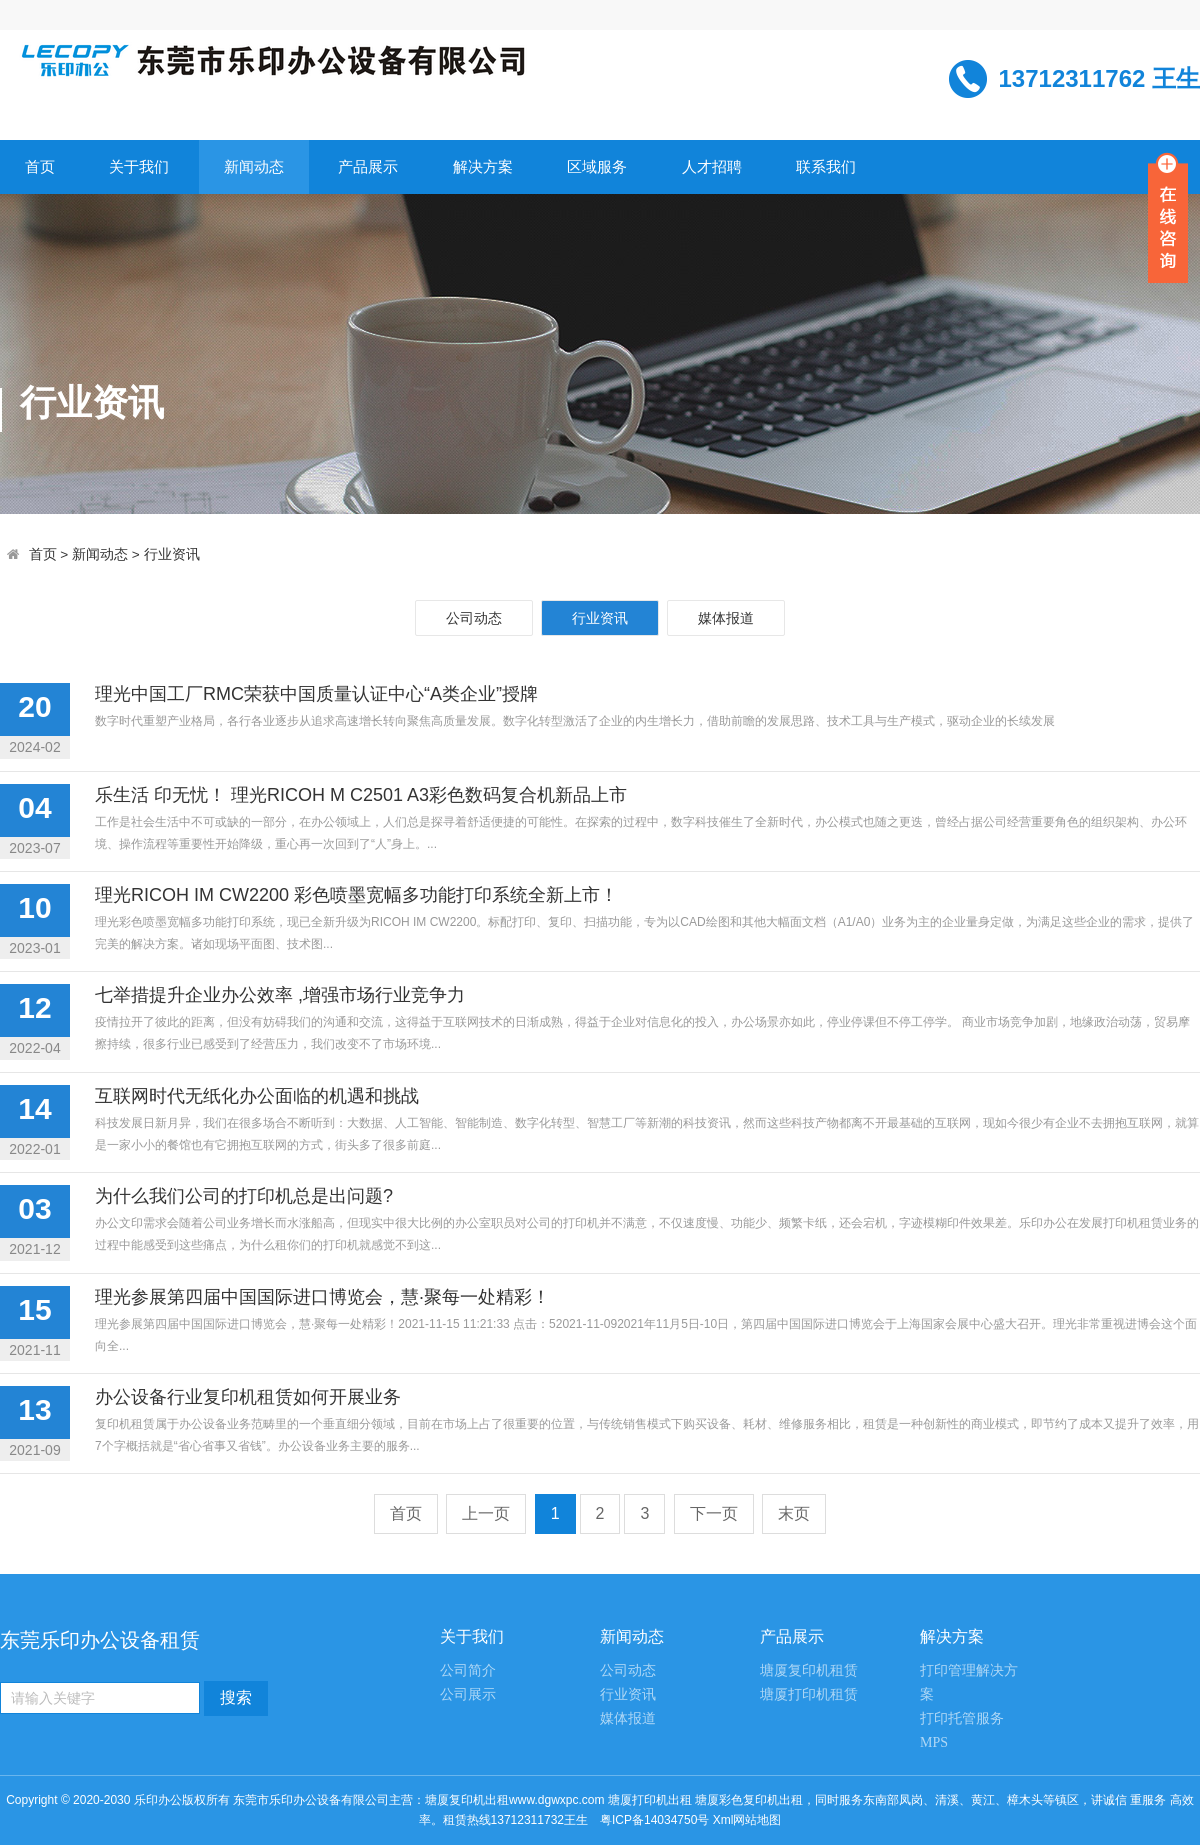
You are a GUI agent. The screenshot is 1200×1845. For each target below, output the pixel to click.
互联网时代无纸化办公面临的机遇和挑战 (257, 1096)
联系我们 (826, 166)
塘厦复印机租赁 (809, 1670)
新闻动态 (254, 166)
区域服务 (597, 166)
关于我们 (139, 166)
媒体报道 (726, 618)
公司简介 (468, 1670)
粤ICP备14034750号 (654, 1820)
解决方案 (483, 166)
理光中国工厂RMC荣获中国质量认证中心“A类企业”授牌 (316, 694)
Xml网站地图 (747, 1820)
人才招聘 (712, 166)
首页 (40, 166)
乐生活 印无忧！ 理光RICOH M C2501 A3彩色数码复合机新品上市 (361, 795)
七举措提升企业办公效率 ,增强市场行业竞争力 (280, 995)
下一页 (714, 1513)
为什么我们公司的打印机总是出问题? (244, 1196)
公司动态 (474, 618)
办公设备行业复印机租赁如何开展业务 (248, 1397)
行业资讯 (172, 554)
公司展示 (468, 1694)
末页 (794, 1513)
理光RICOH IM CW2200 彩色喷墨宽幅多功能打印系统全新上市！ (356, 895)
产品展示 (368, 166)
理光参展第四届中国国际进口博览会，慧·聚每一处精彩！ (322, 1297)
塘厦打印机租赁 (809, 1694)
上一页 (486, 1513)
